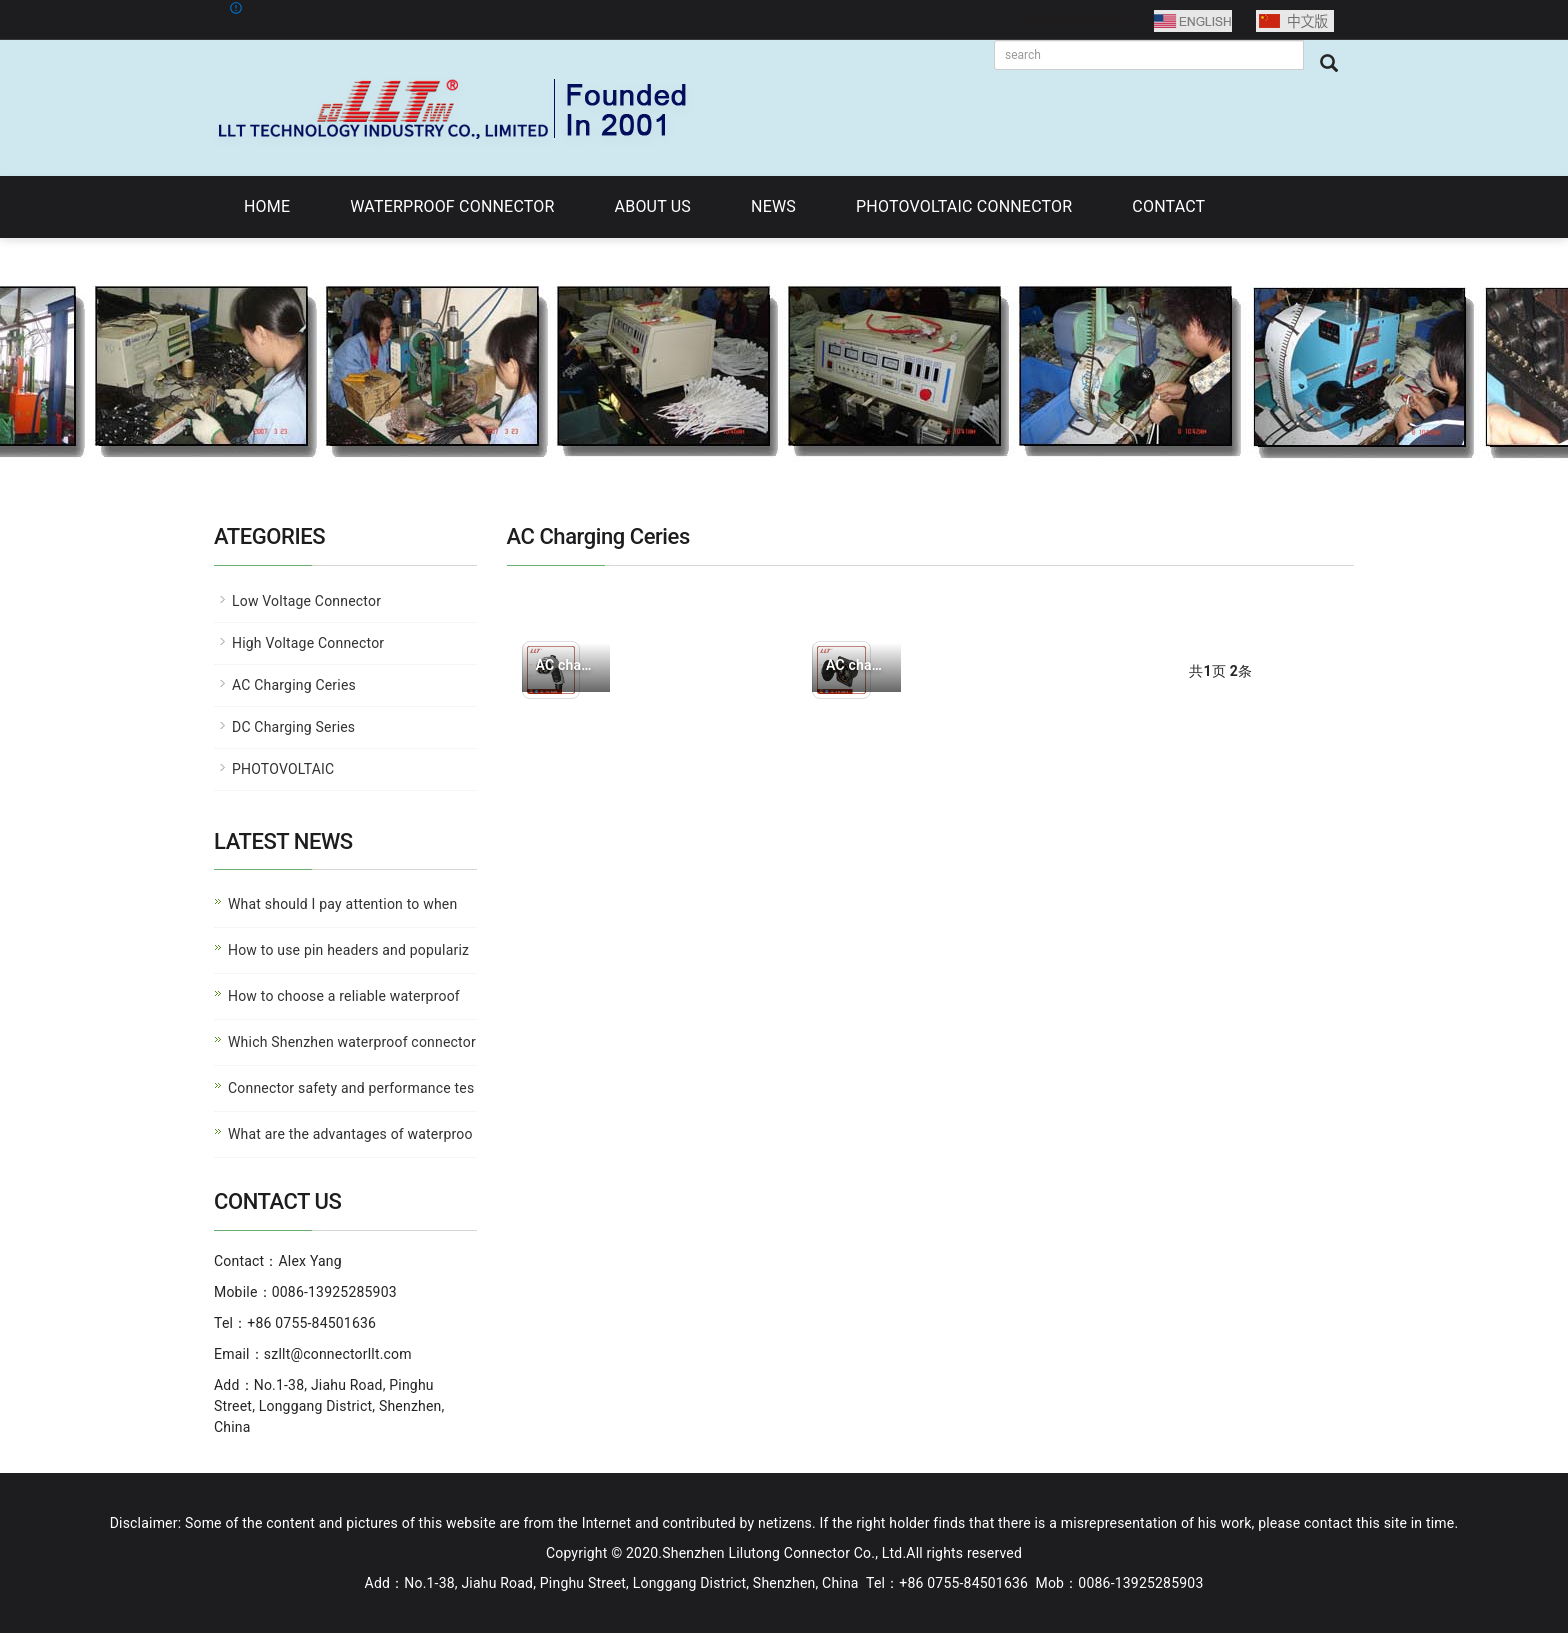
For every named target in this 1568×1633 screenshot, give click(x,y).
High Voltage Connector (308, 643)
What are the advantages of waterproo (350, 1134)
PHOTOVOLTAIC (283, 769)
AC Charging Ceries (294, 685)
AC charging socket (856, 665)
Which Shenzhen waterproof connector (352, 1042)
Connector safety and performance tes (351, 1088)
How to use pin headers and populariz (348, 950)
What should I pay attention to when (342, 904)
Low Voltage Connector (306, 601)
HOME (267, 206)
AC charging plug (566, 665)
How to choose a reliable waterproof (344, 996)
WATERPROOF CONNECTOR (452, 206)
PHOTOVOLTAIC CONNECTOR (964, 206)
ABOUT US (653, 206)
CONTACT (1168, 206)
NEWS (773, 206)
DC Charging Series (293, 727)
